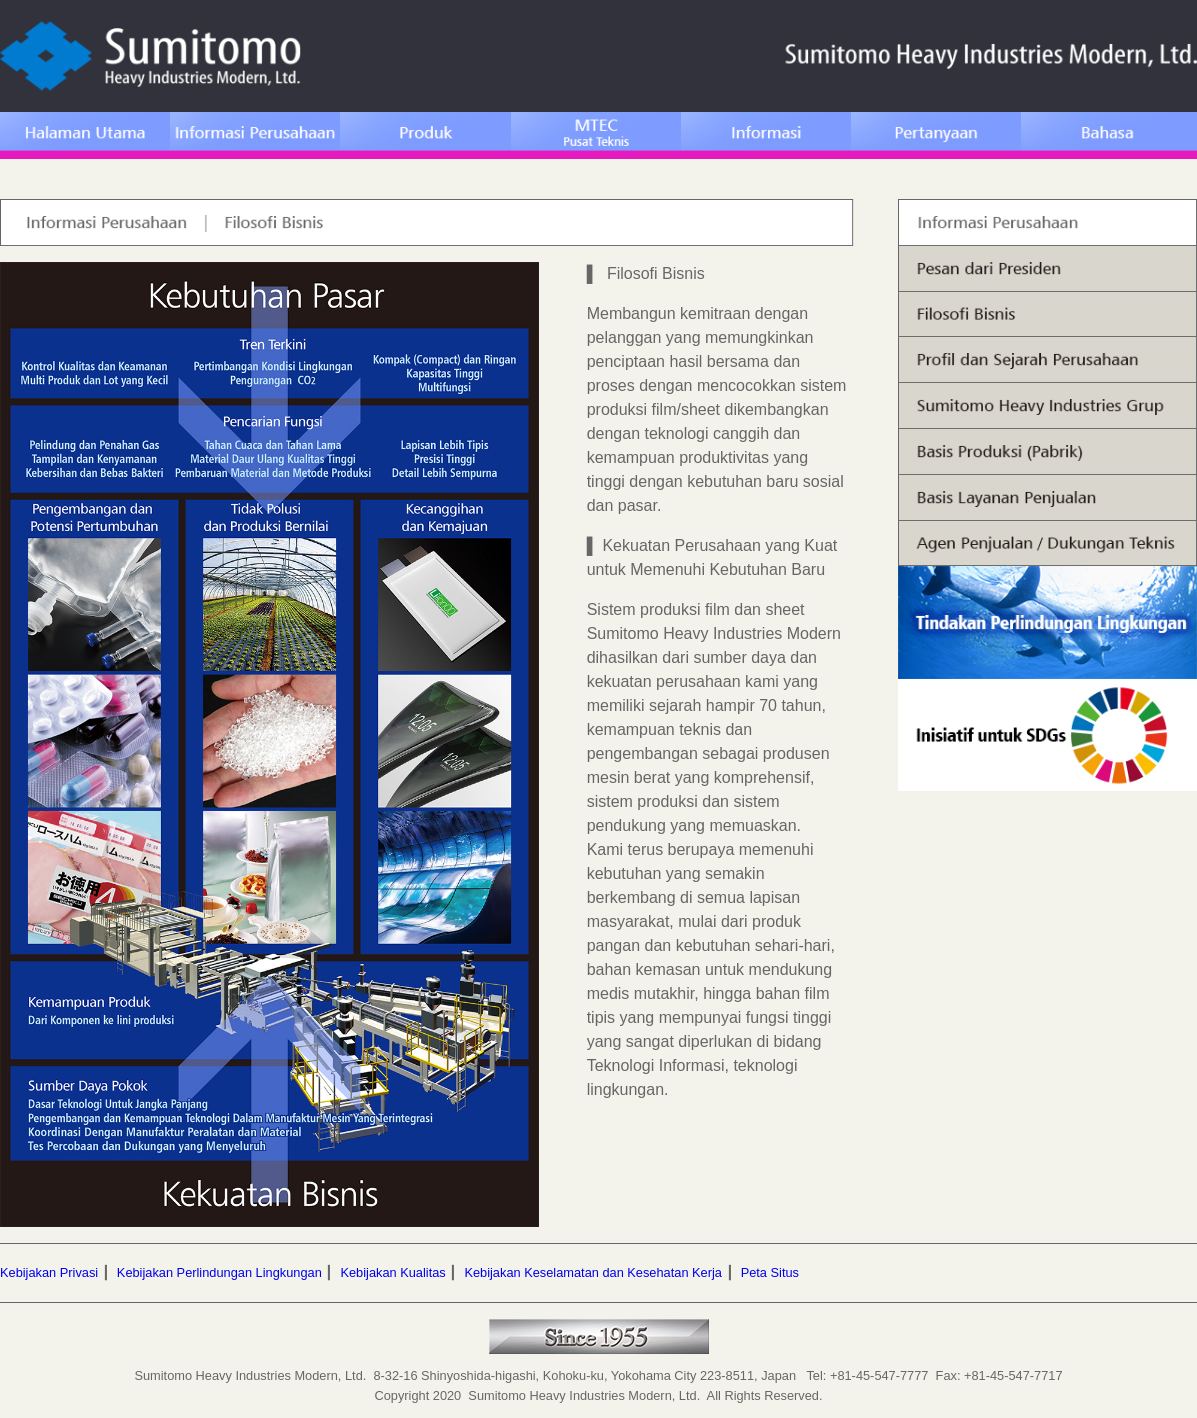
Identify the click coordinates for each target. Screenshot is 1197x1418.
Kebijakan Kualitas (392, 1272)
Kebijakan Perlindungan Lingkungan (219, 1272)
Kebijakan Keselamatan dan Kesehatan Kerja (593, 1272)
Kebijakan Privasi (49, 1272)
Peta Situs (770, 1272)
